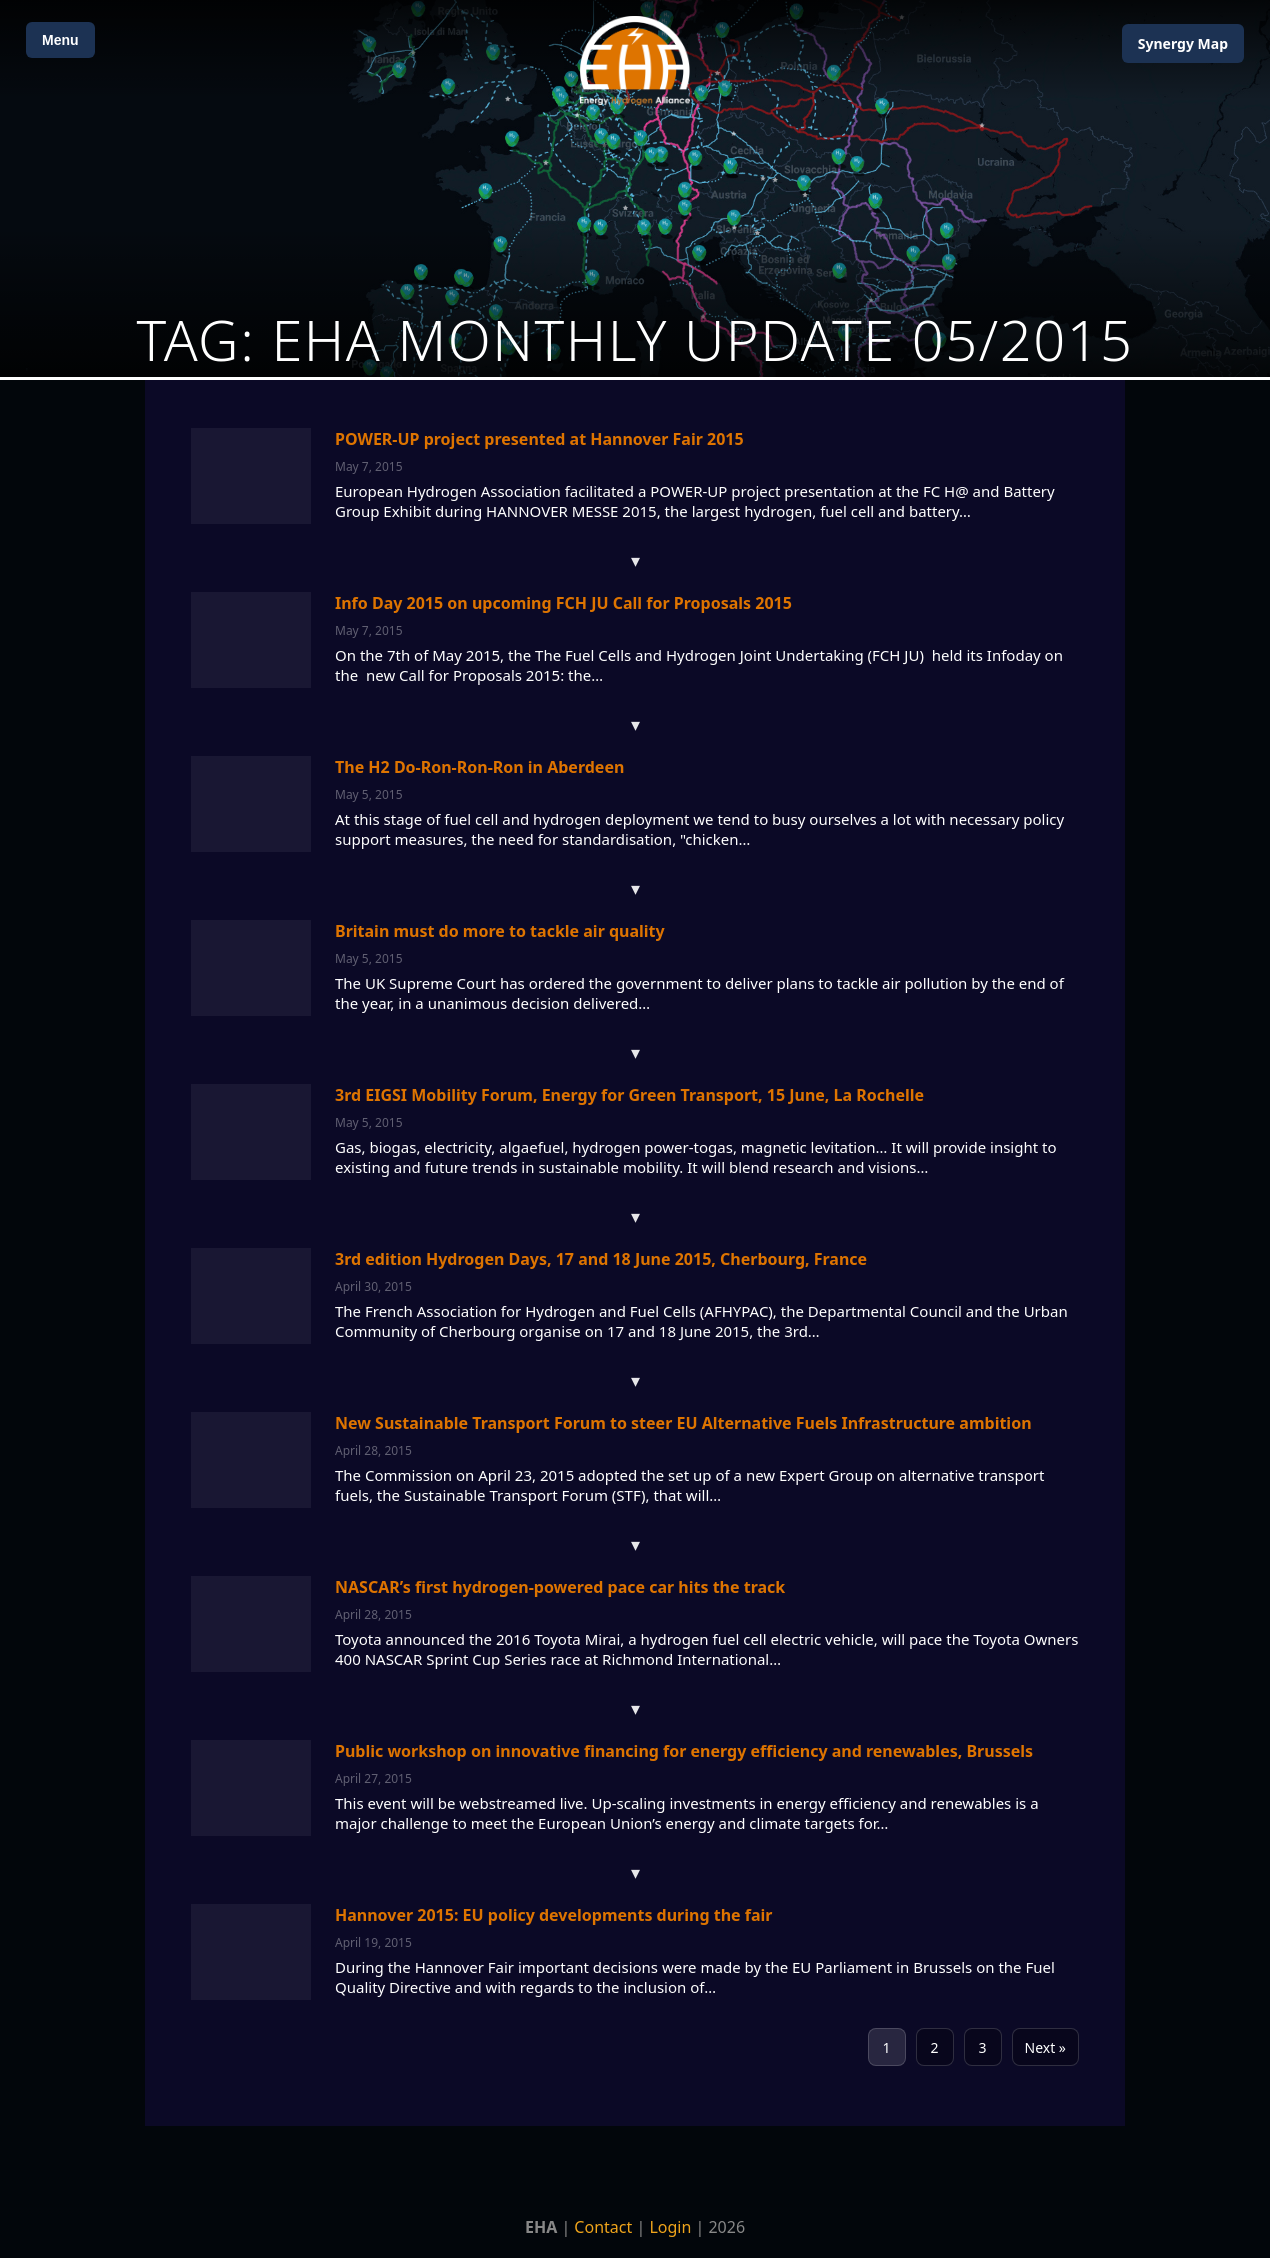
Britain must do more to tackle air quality (500, 931)
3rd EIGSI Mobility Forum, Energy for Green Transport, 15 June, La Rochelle (629, 1095)
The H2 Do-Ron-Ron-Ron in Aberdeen (479, 767)
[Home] (635, 60)
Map (1183, 43)
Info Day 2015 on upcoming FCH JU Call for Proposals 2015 (563, 603)
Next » (1045, 2047)
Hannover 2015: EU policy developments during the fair (554, 1915)
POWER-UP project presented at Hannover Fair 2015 (539, 439)
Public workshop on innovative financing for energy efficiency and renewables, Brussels (684, 1751)
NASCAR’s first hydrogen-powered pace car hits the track (560, 1587)
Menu (60, 40)
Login (670, 2227)
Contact (603, 2227)
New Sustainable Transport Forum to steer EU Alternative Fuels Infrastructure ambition (683, 1423)
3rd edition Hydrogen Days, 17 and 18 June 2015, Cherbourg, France (601, 1259)
